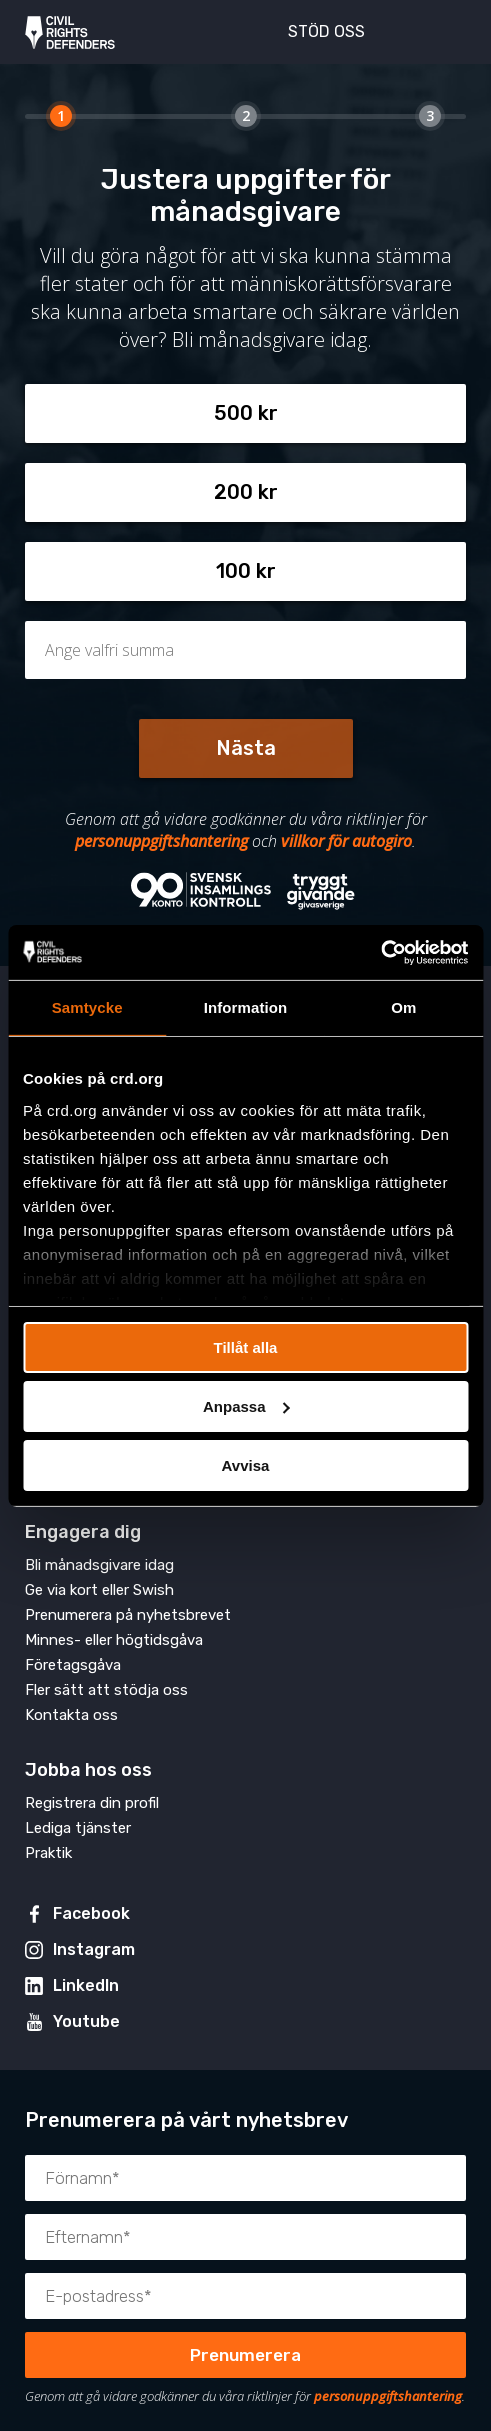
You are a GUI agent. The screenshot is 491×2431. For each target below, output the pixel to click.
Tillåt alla (246, 1347)
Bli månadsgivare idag (99, 1565)
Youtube (86, 2021)
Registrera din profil (92, 1803)
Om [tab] (403, 1007)
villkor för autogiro (346, 841)
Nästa (246, 748)
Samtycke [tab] (87, 1007)
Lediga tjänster (78, 1828)
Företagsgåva (73, 1665)
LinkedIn (86, 1985)
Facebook (91, 1913)
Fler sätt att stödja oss (106, 1690)
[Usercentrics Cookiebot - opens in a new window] (380, 952)
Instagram (94, 1949)
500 (233, 413)
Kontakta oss (71, 1715)
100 (233, 571)
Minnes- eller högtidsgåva (114, 1640)
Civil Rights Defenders (70, 32)
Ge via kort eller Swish (99, 1590)
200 (233, 492)
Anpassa (246, 1406)
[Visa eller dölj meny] (440, 30)
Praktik (48, 1853)
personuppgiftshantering (161, 841)
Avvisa (246, 1464)
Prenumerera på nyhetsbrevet (128, 1615)
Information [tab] (246, 1007)
